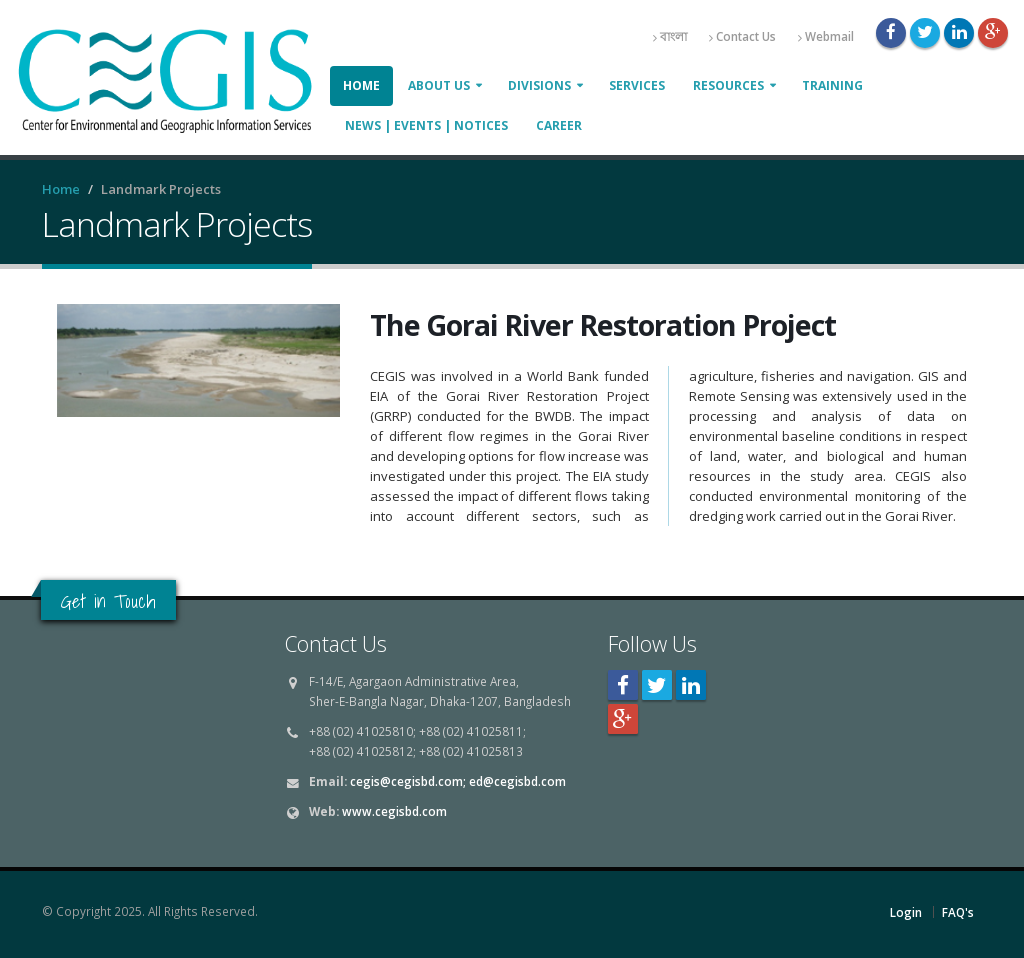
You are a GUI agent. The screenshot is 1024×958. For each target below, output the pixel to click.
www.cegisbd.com (394, 811)
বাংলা (670, 36)
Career (559, 125)
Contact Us (742, 36)
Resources (728, 85)
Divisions (539, 85)
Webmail (826, 36)
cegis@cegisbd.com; (408, 781)
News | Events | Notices (426, 125)
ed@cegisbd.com (517, 781)
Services (637, 85)
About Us (439, 85)
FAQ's (958, 912)
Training (832, 85)
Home (361, 85)
